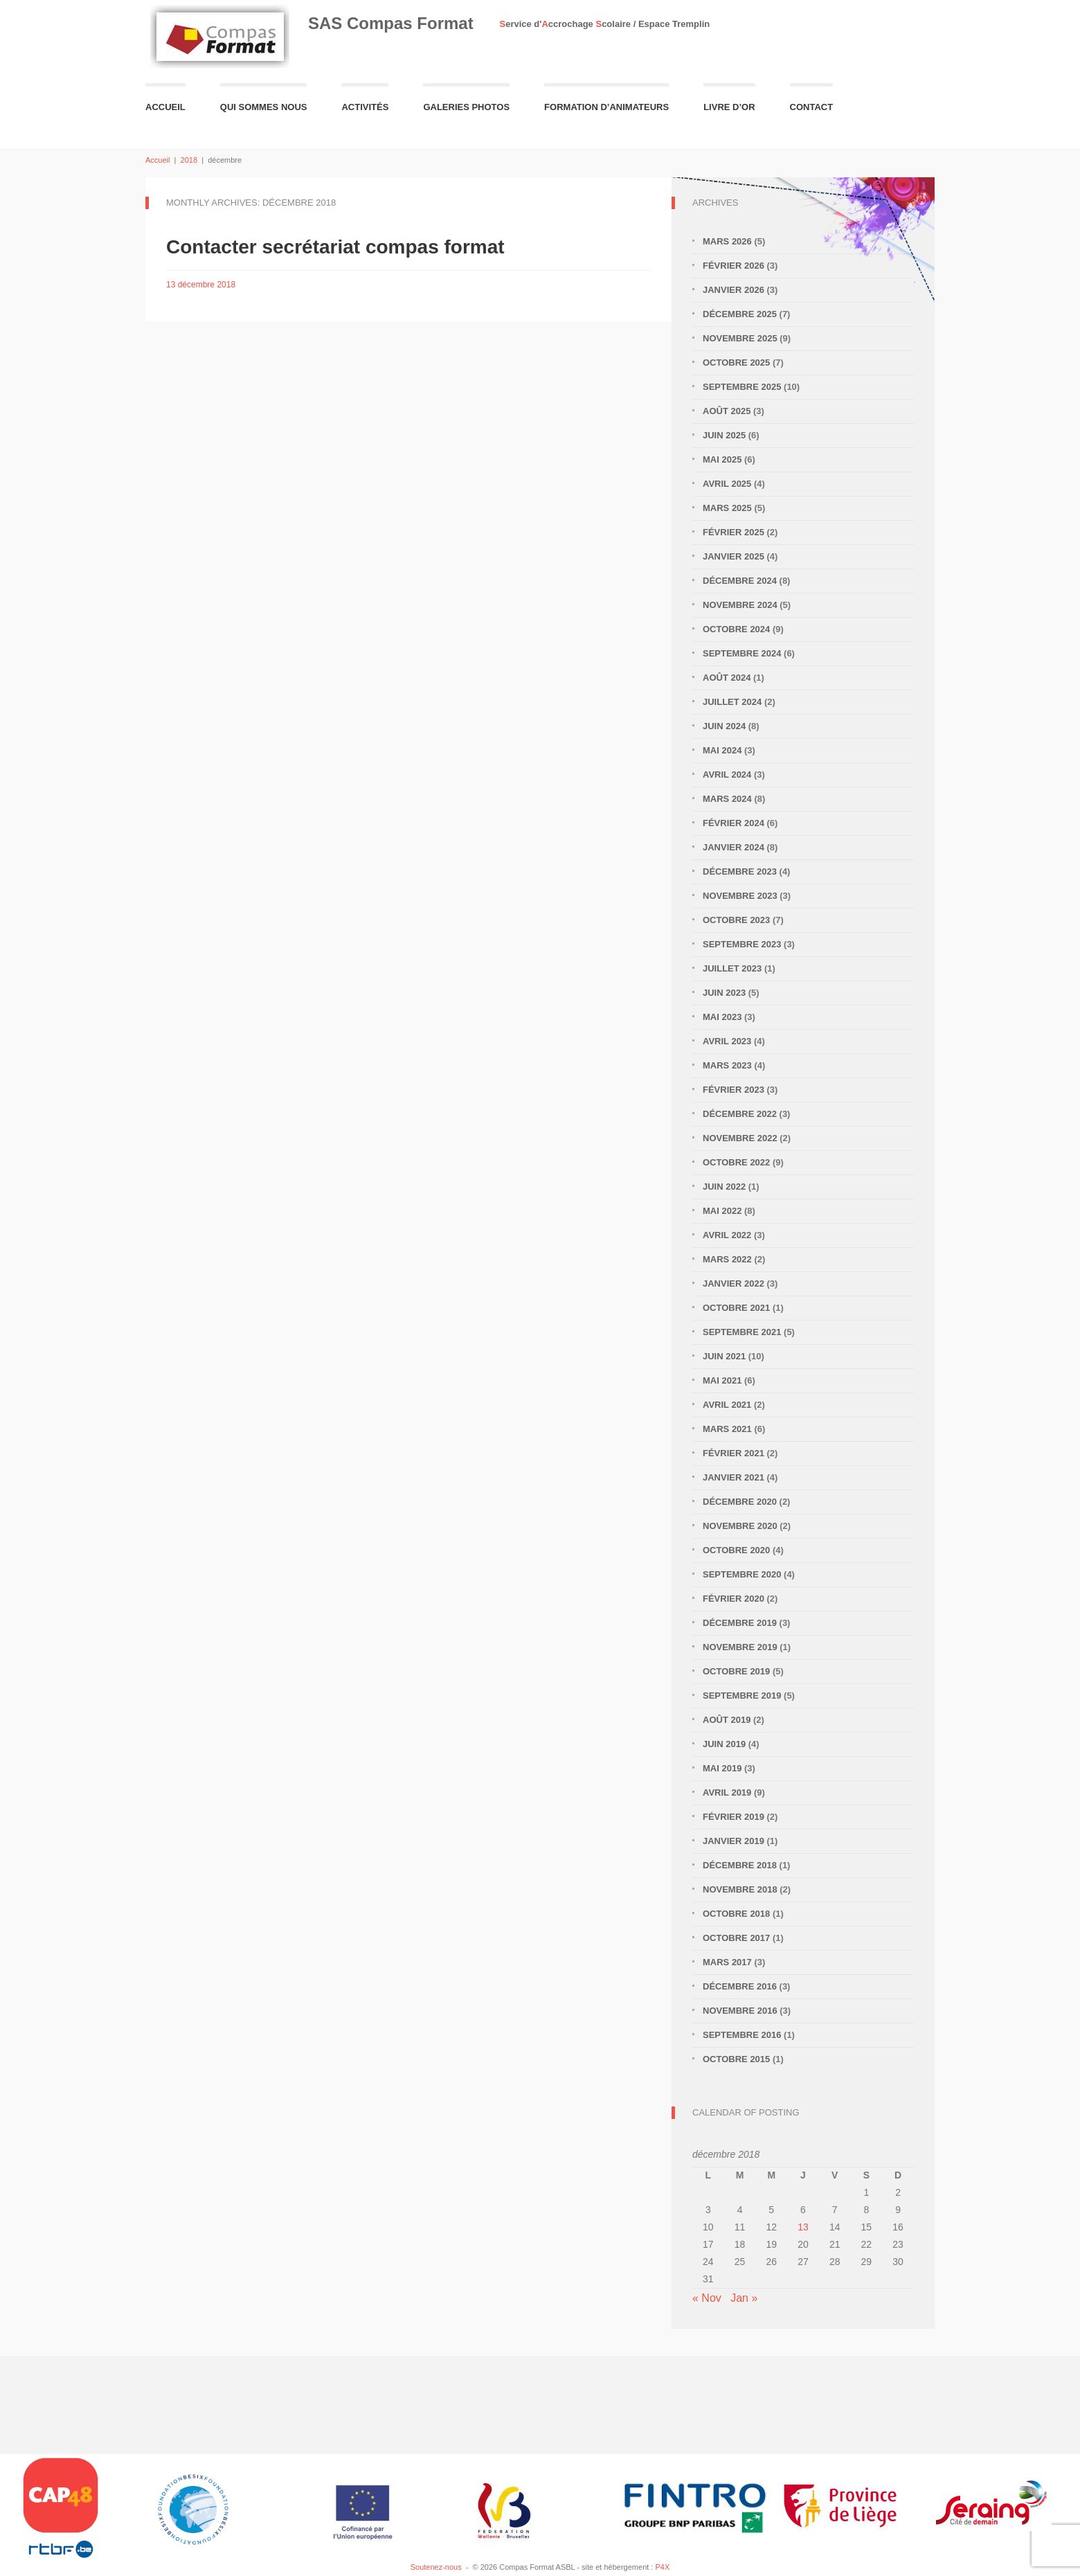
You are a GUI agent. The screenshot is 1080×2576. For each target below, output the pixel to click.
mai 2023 (722, 1017)
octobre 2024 (736, 629)
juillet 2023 (732, 968)
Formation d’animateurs (606, 107)
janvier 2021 (733, 1477)
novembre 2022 (740, 1138)
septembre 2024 (742, 653)
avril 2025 (727, 483)
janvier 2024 (733, 847)
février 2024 (733, 823)
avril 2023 (727, 1041)
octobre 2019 (736, 1671)
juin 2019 (724, 1744)
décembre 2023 (740, 871)
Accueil (165, 107)
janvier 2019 (733, 1841)
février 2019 (733, 1817)
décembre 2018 (740, 1865)
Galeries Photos (466, 107)
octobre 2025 (736, 362)
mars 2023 (727, 1065)
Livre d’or (729, 107)
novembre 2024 (740, 605)
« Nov (706, 2298)
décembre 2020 (740, 1501)
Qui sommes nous (263, 107)
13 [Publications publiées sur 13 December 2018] (803, 2227)
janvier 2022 (733, 1283)
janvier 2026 (733, 290)
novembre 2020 (740, 1526)
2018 (189, 160)
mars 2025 (727, 508)
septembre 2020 (742, 1574)
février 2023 (733, 1089)
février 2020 (733, 1598)
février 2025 (733, 532)
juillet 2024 (732, 702)
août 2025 (726, 411)
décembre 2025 (740, 314)
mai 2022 (722, 1211)
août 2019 (726, 1720)
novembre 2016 (740, 2010)
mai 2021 (722, 1380)
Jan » (743, 2298)
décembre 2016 (740, 1986)
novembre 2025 (740, 338)
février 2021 (733, 1453)
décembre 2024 (740, 580)
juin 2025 (724, 435)
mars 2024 (727, 799)
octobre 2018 (736, 1913)
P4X (662, 2567)
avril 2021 (727, 1404)
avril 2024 (727, 774)
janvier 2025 (733, 556)
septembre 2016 (742, 2035)
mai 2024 (722, 750)
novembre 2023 (740, 896)
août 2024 (726, 677)
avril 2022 (727, 1235)
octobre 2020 (736, 1550)
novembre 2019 (740, 1647)
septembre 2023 (742, 944)
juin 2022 (724, 1186)
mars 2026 (727, 241)
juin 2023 (724, 992)
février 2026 (733, 265)
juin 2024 (724, 726)
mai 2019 (722, 1768)
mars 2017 (727, 1962)
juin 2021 (724, 1356)
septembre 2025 (742, 387)
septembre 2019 (742, 1695)
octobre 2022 (736, 1162)
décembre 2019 (740, 1623)
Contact (812, 107)
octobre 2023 (736, 920)
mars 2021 (727, 1429)
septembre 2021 (742, 1332)
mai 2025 (722, 459)
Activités (364, 107)
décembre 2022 (740, 1114)
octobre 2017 (736, 1938)
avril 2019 (727, 1792)
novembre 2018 (740, 1889)
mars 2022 (727, 1259)
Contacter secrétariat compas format (335, 247)
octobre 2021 (736, 1308)
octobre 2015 (736, 2059)
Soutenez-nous (436, 2567)
